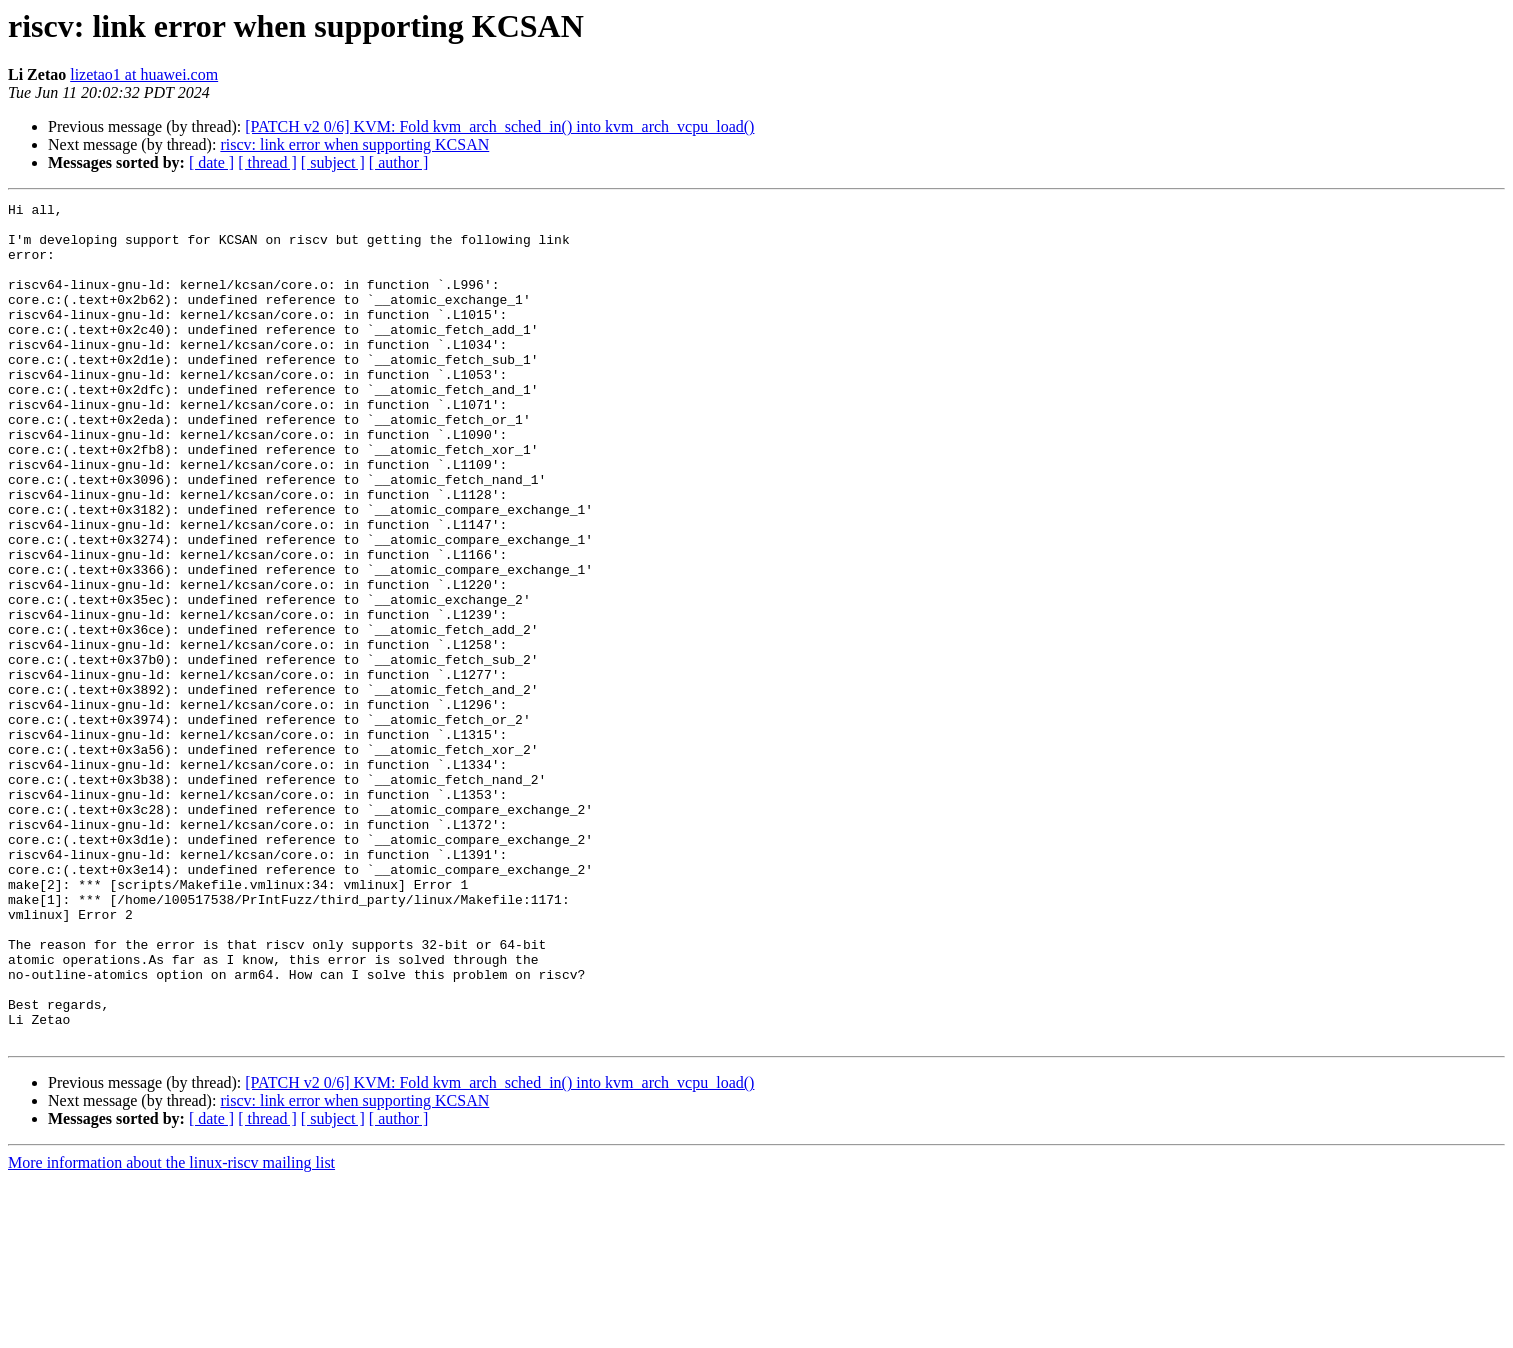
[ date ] (211, 162)
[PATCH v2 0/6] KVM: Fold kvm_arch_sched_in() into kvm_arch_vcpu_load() (499, 126)
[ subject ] (333, 162)
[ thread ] (267, 162)
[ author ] (399, 162)
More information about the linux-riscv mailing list (171, 1330)
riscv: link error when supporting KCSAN (354, 144)
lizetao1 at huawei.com (144, 74)
